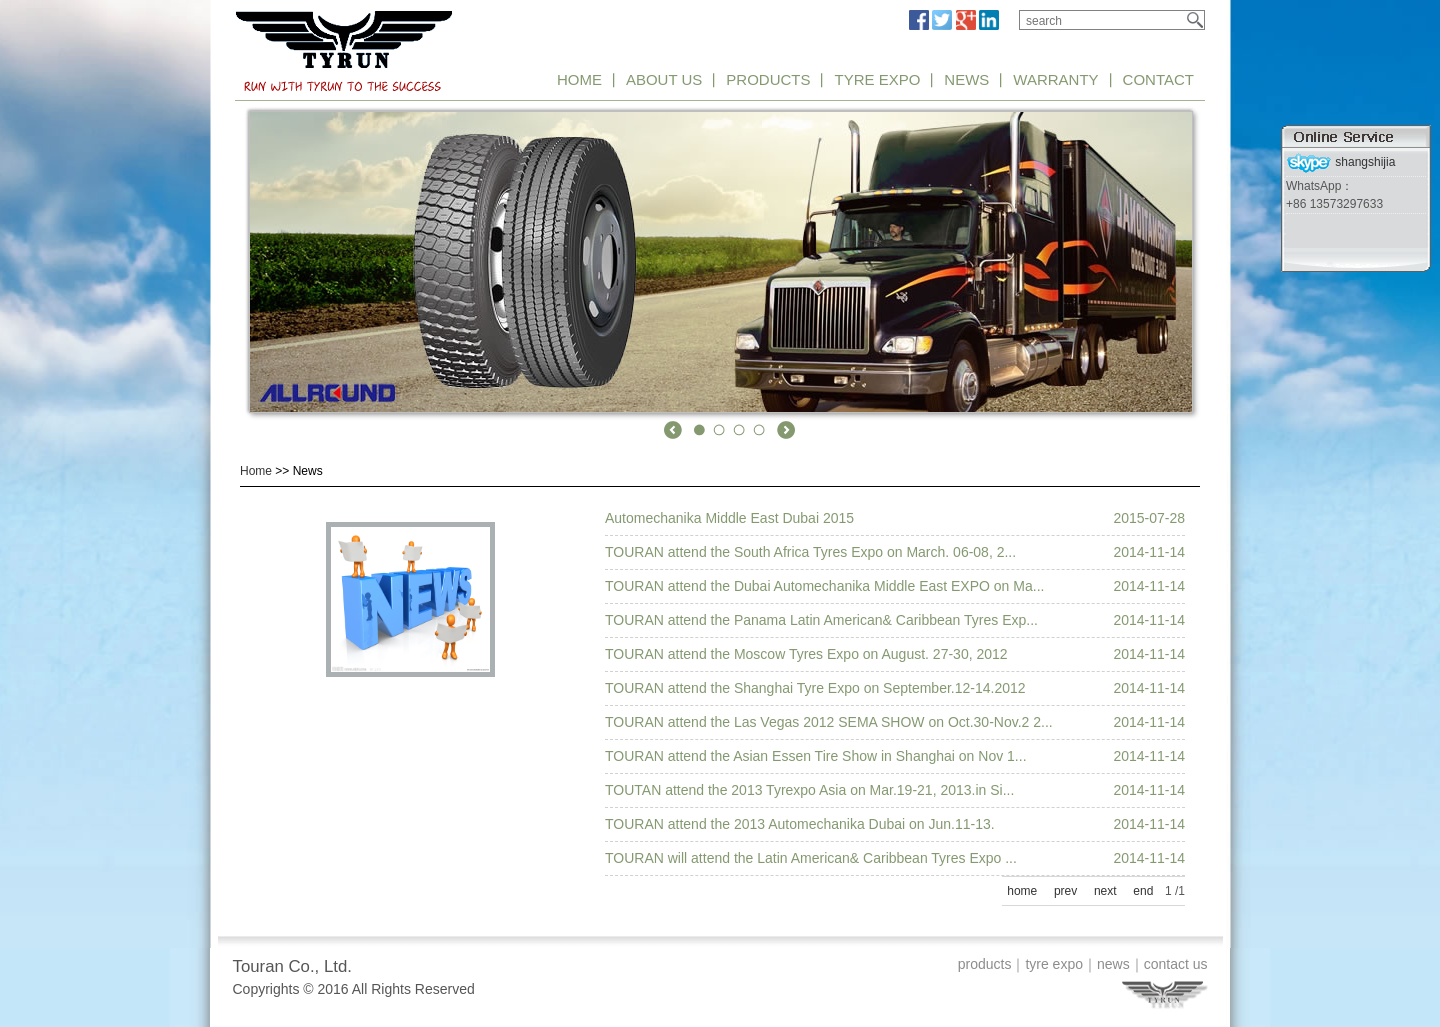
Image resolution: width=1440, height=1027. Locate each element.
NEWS (966, 79)
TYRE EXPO (877, 79)
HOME (579, 79)
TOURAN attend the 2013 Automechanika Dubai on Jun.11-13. (800, 824)
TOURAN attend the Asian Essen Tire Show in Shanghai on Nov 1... (816, 756)
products (985, 964)
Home (256, 471)
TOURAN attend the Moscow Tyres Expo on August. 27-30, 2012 (806, 654)
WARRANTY (1055, 79)
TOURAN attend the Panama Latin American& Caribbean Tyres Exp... (821, 620)
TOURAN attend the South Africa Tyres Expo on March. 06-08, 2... (810, 552)
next (1105, 891)
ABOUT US (664, 79)
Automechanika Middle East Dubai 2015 (729, 518)
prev (1065, 891)
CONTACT (1158, 79)
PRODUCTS (768, 79)
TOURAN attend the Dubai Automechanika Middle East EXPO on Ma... (824, 586)
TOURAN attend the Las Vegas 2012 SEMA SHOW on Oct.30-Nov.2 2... (829, 722)
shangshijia (1340, 162)
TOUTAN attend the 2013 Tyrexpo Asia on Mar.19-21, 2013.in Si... (809, 790)
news (1113, 964)
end (1143, 891)
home (1022, 891)
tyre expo (1054, 964)
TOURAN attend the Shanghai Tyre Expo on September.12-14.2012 (815, 688)
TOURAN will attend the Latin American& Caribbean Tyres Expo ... (811, 858)
